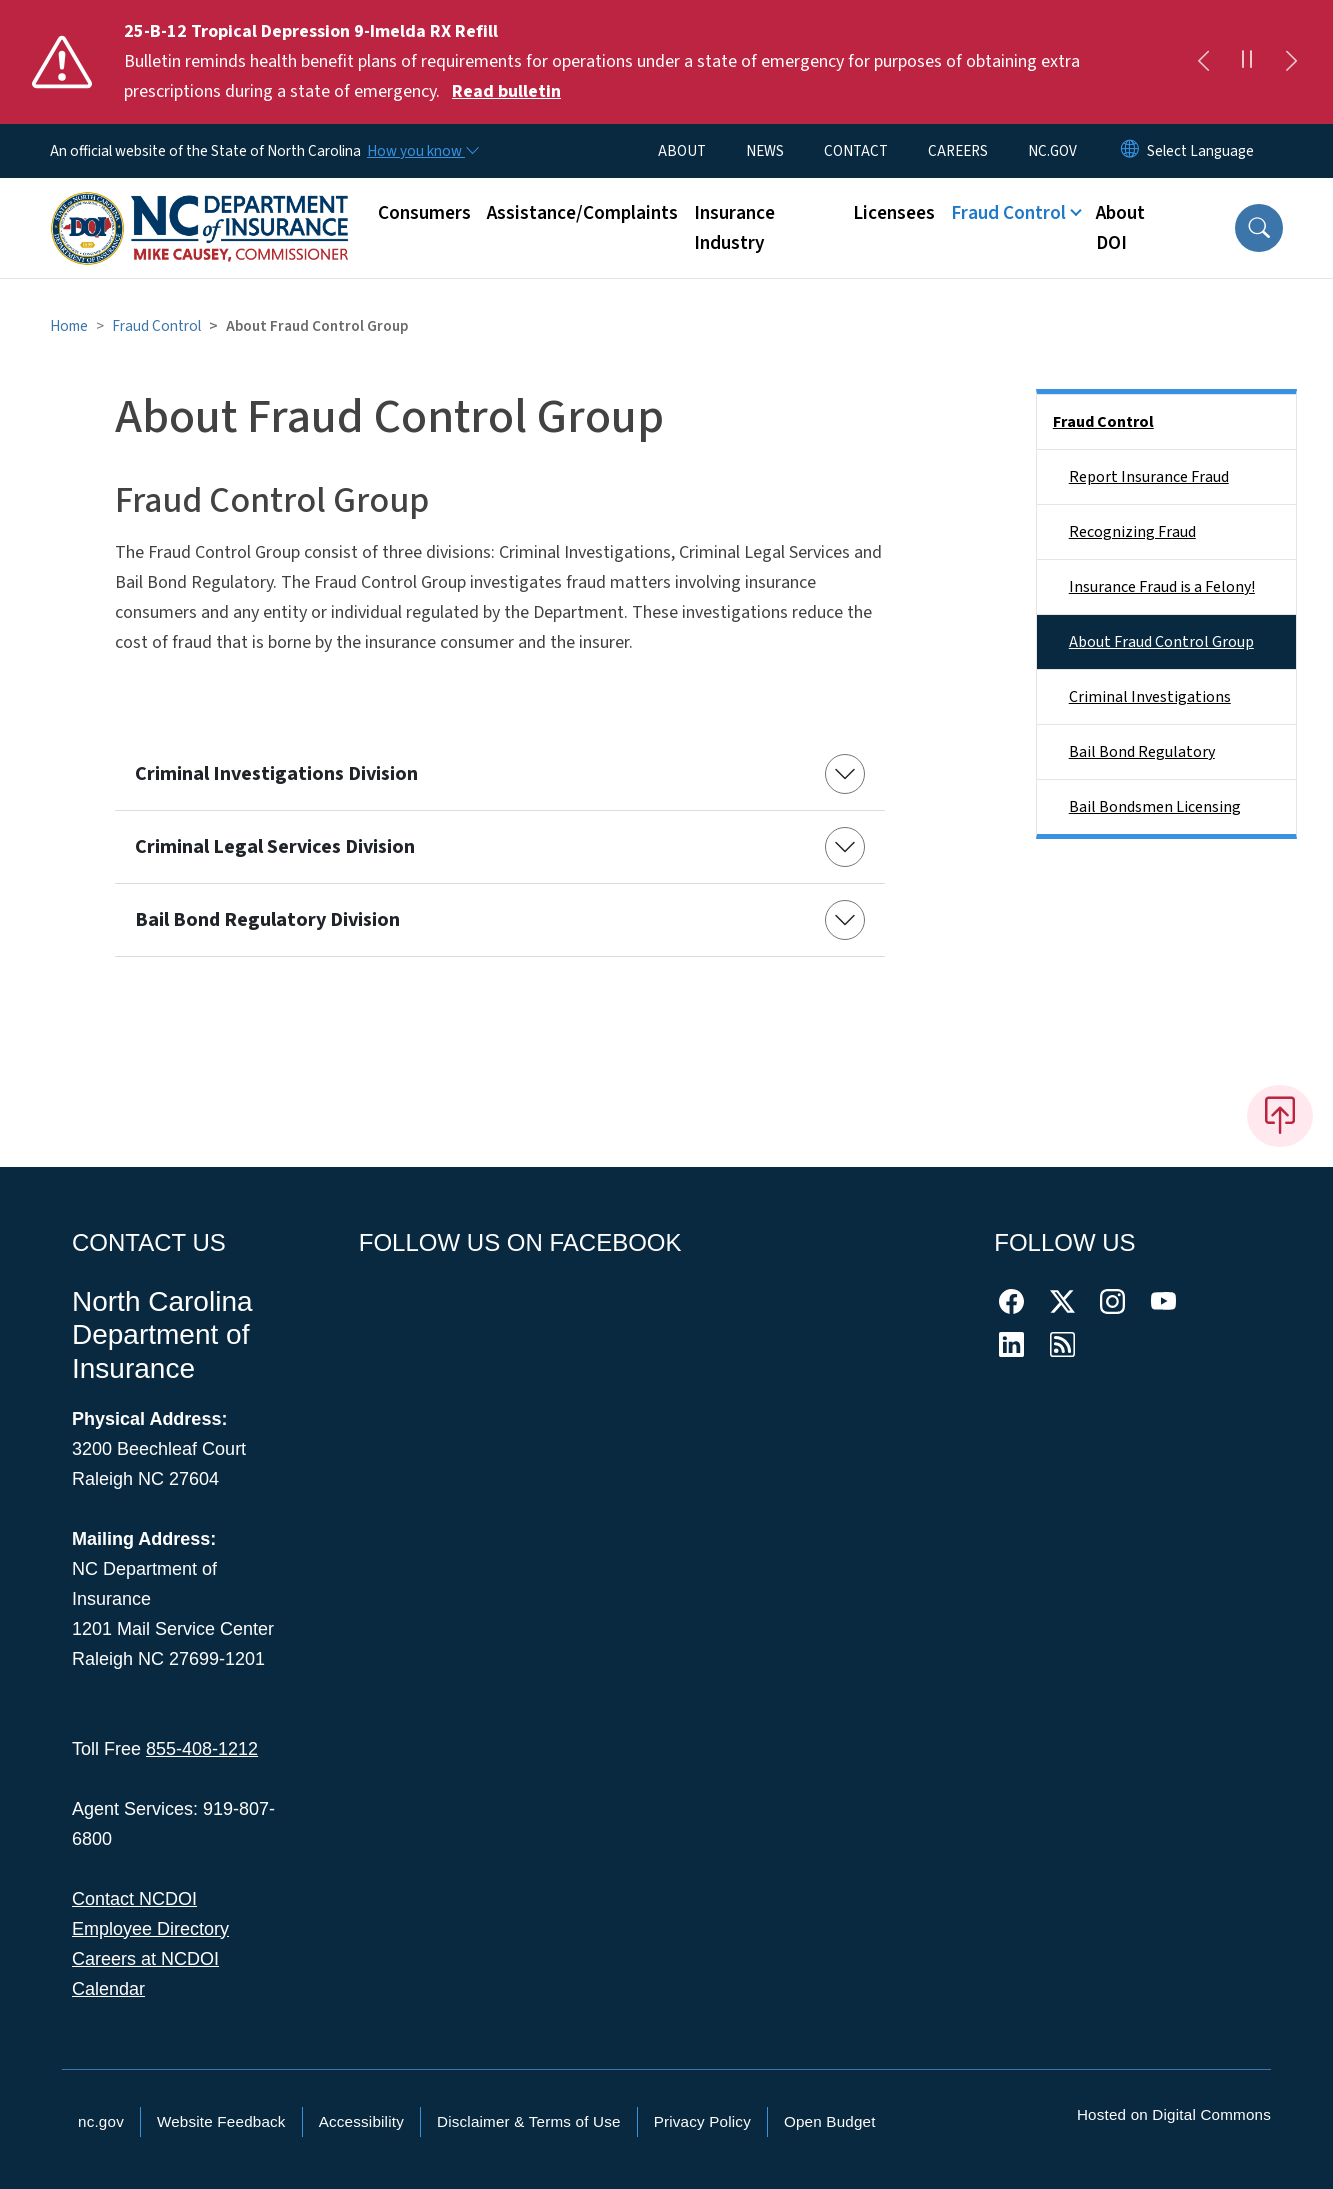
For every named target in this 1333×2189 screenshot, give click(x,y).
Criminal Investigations (1150, 697)
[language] (1200, 151)
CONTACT (856, 151)
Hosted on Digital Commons (1174, 2114)
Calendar (108, 1989)
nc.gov (101, 2121)
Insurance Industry (734, 228)
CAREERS (958, 151)
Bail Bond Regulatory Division (267, 920)
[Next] (1291, 62)
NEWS (765, 151)
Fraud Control (156, 326)
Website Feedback (221, 2121)
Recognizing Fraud (1132, 532)
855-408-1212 (202, 1749)
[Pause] (1247, 62)
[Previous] (1203, 62)
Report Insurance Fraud (1149, 477)
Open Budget (830, 2121)
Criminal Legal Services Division (275, 847)
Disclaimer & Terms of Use (529, 2121)
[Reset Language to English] (1130, 151)
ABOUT (682, 151)
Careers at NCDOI (145, 1959)
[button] (1259, 228)
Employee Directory (150, 1929)
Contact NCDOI (134, 1899)
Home (69, 326)
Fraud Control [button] (1008, 213)
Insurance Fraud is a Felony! (1162, 587)
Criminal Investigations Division (276, 774)
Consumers (424, 213)
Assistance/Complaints (582, 213)
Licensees (894, 213)
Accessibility (361, 2121)
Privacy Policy (702, 2121)
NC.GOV (1052, 151)
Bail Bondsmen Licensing (1155, 807)
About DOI (1120, 228)
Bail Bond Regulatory (1142, 752)
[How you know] (422, 151)
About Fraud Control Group (1161, 642)
